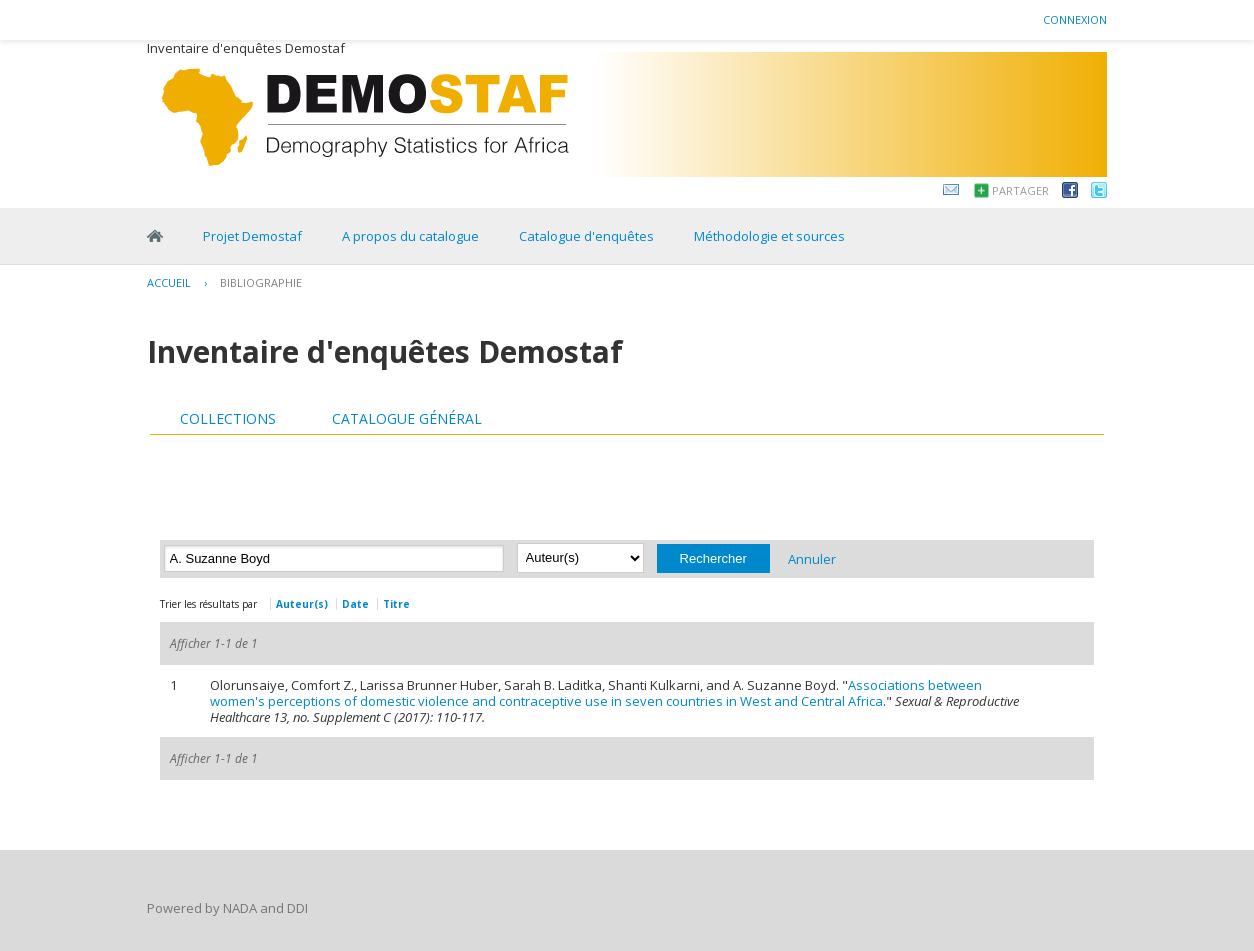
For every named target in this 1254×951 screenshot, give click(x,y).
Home (155, 236)
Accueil (169, 282)
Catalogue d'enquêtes (586, 236)
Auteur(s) (302, 604)
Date (355, 604)
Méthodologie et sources (769, 236)
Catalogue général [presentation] (407, 418)
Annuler (812, 558)
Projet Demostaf (252, 236)
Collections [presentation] (228, 418)
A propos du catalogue (410, 236)
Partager (1020, 190)
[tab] (228, 419)
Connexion (1075, 19)
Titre (396, 604)
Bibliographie (261, 282)
